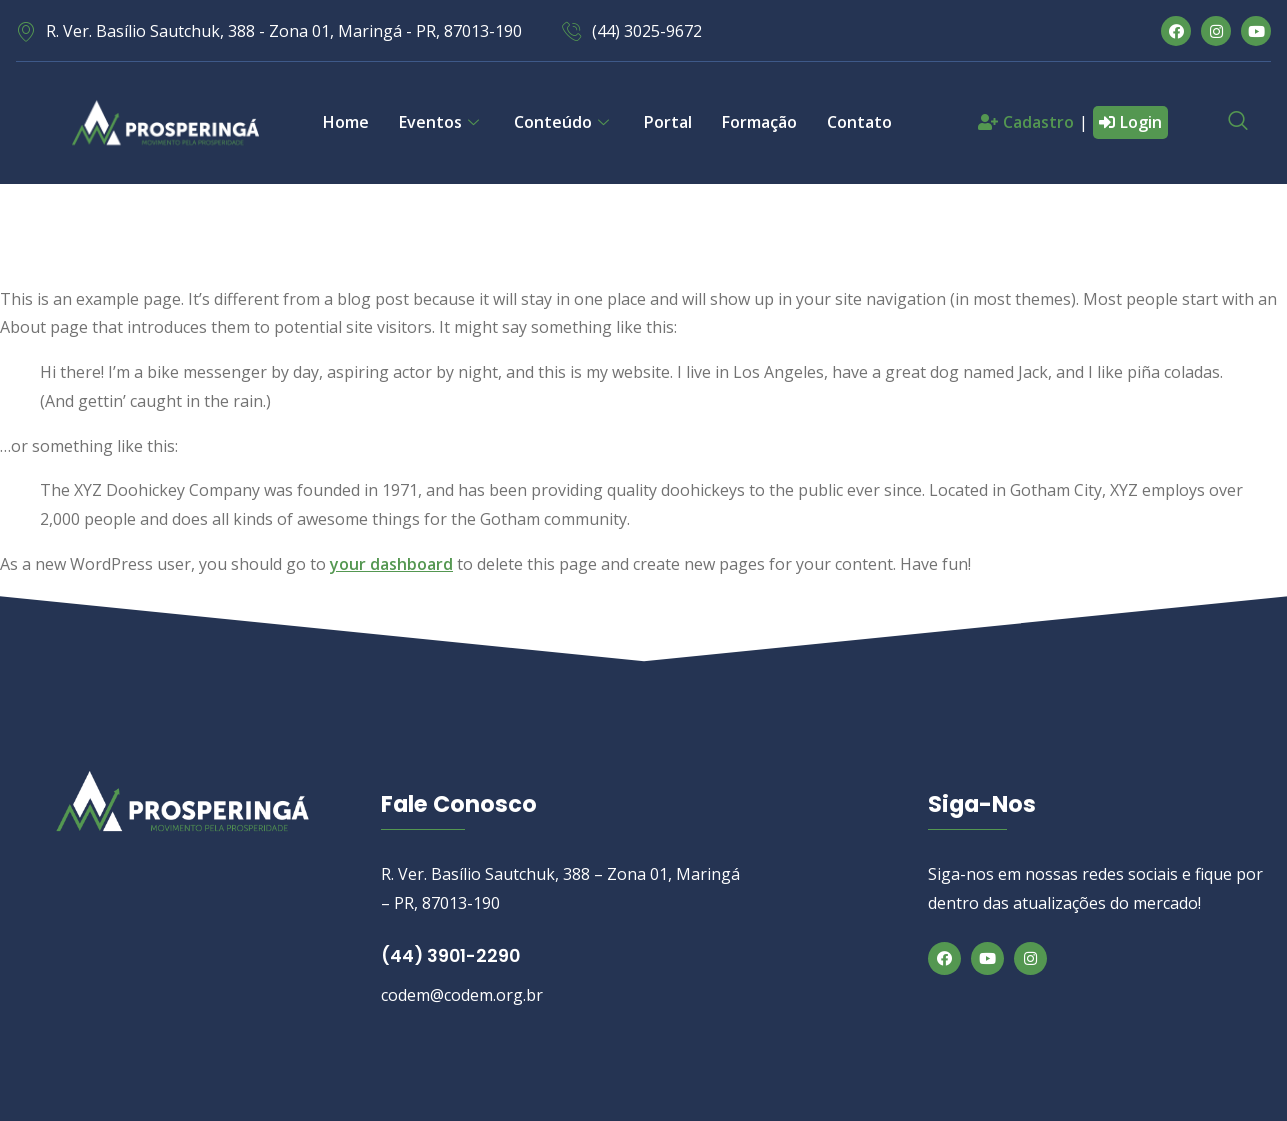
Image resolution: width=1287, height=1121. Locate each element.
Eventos (441, 122)
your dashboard (391, 564)
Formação (759, 122)
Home (346, 122)
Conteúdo (564, 122)
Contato (859, 122)
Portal (668, 122)
